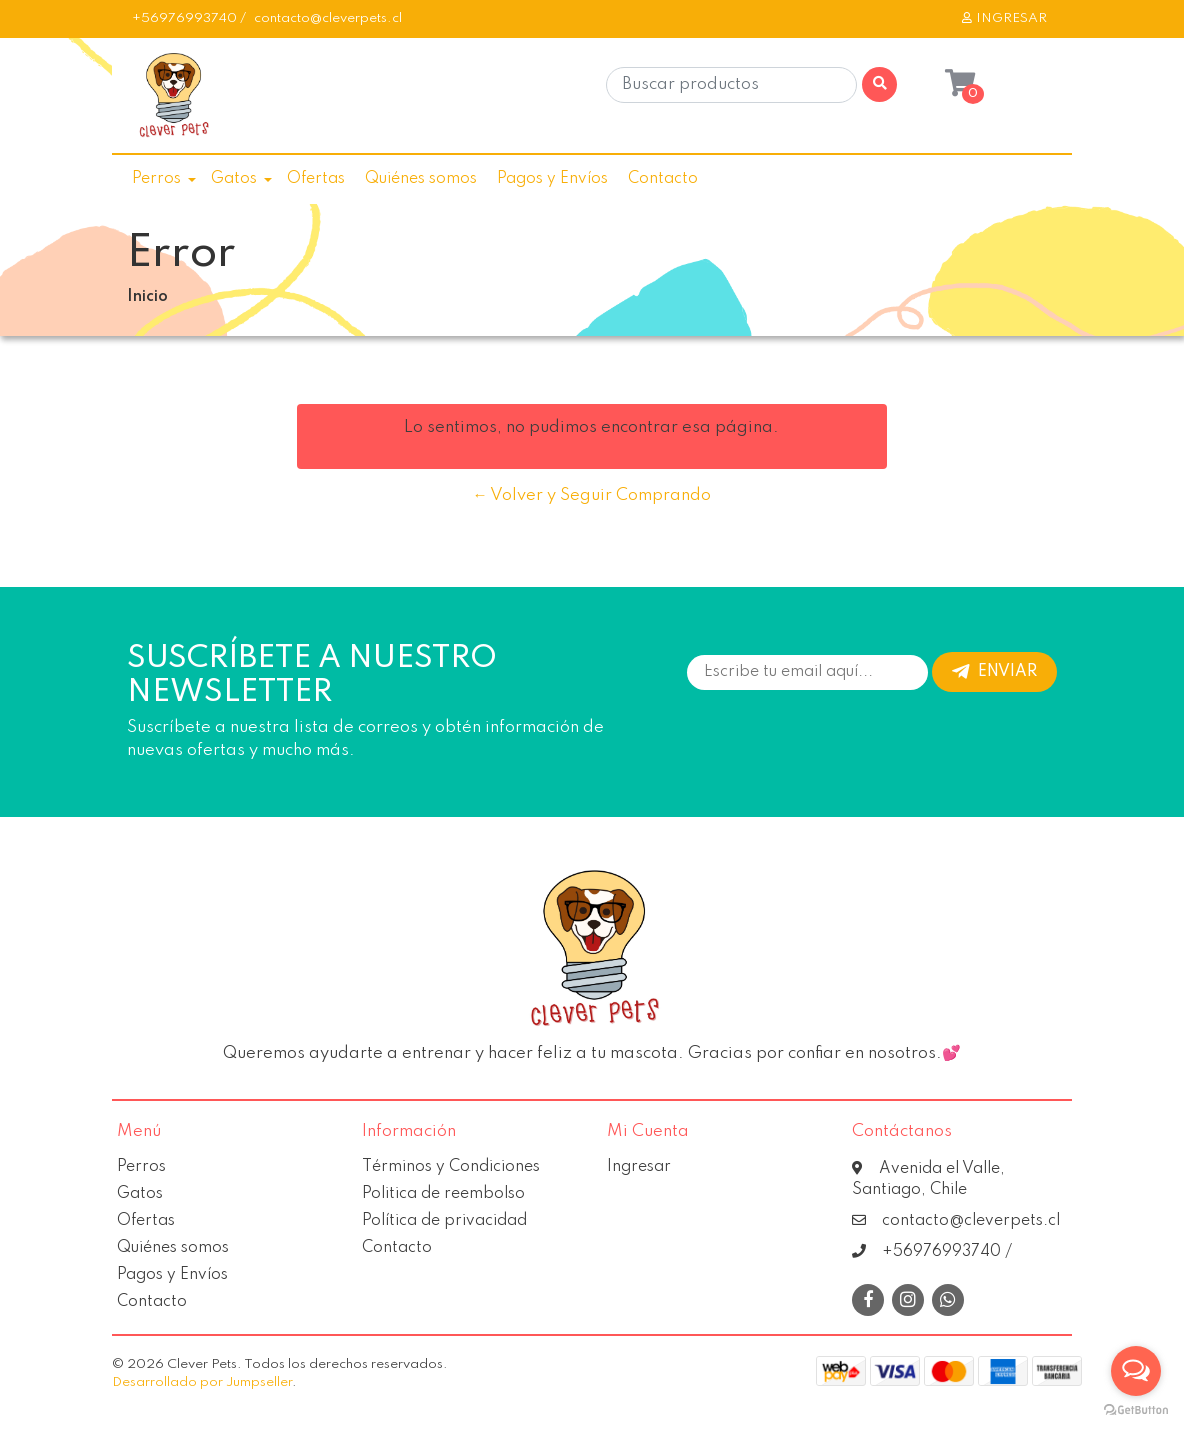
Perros (156, 179)
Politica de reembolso (443, 1194)
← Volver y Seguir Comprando (591, 495)
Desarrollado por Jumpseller (202, 1382)
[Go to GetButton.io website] (1136, 1409)
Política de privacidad (444, 1221)
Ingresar (639, 1167)
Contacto (663, 179)
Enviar (994, 672)
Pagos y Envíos (552, 179)
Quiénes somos (421, 179)
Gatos (234, 179)
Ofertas (316, 179)
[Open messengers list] (1136, 1371)
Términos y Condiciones (451, 1167)
